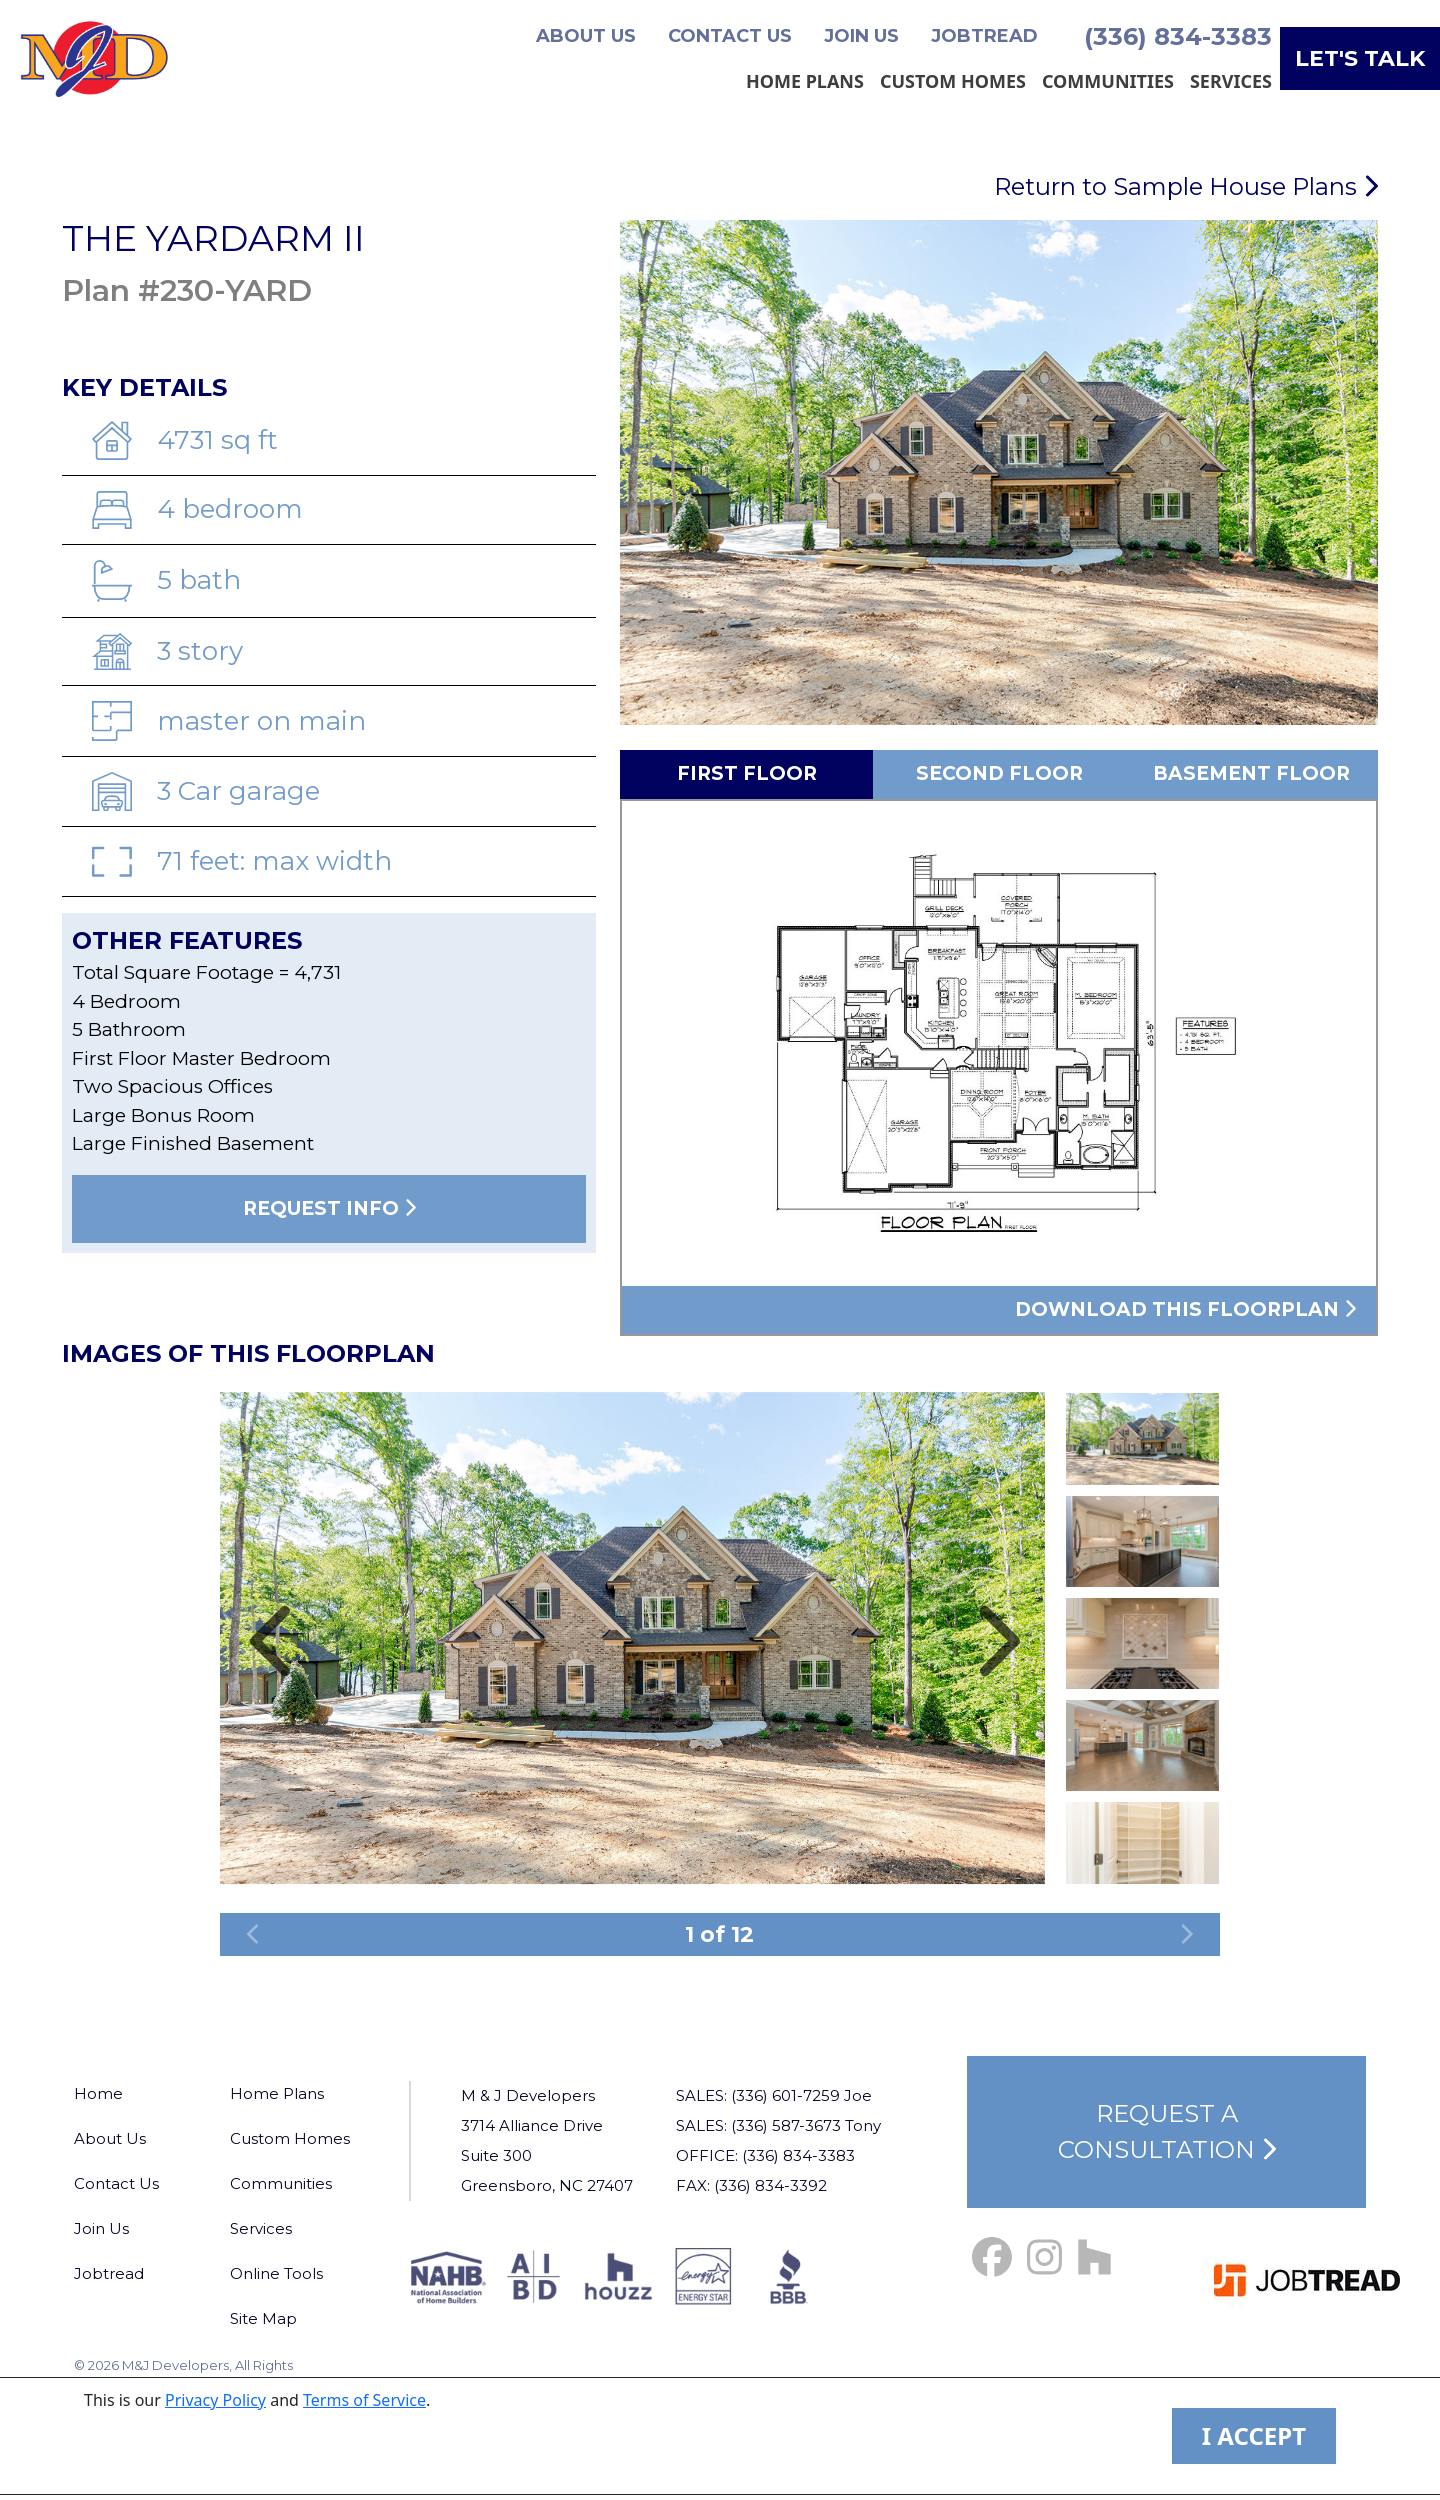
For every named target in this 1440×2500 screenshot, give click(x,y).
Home (98, 2093)
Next (1142, 1893)
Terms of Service (364, 2400)
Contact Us (730, 36)
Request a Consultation (1167, 2131)
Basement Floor (1251, 773)
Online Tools (276, 2273)
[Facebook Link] (992, 2257)
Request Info (329, 1208)
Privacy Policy (215, 2400)
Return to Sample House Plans (1186, 186)
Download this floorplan (1185, 1309)
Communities (1108, 81)
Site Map (263, 2318)
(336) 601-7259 (785, 2095)
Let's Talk (1360, 58)
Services (1231, 81)
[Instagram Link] (1044, 2257)
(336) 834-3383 (1178, 36)
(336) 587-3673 (786, 2125)
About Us (586, 36)
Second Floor (999, 773)
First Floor (747, 773)
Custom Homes (953, 81)
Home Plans (805, 81)
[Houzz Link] (1094, 2257)
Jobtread (984, 36)
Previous (1142, 1381)
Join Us (861, 36)
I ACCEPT (1254, 2435)
